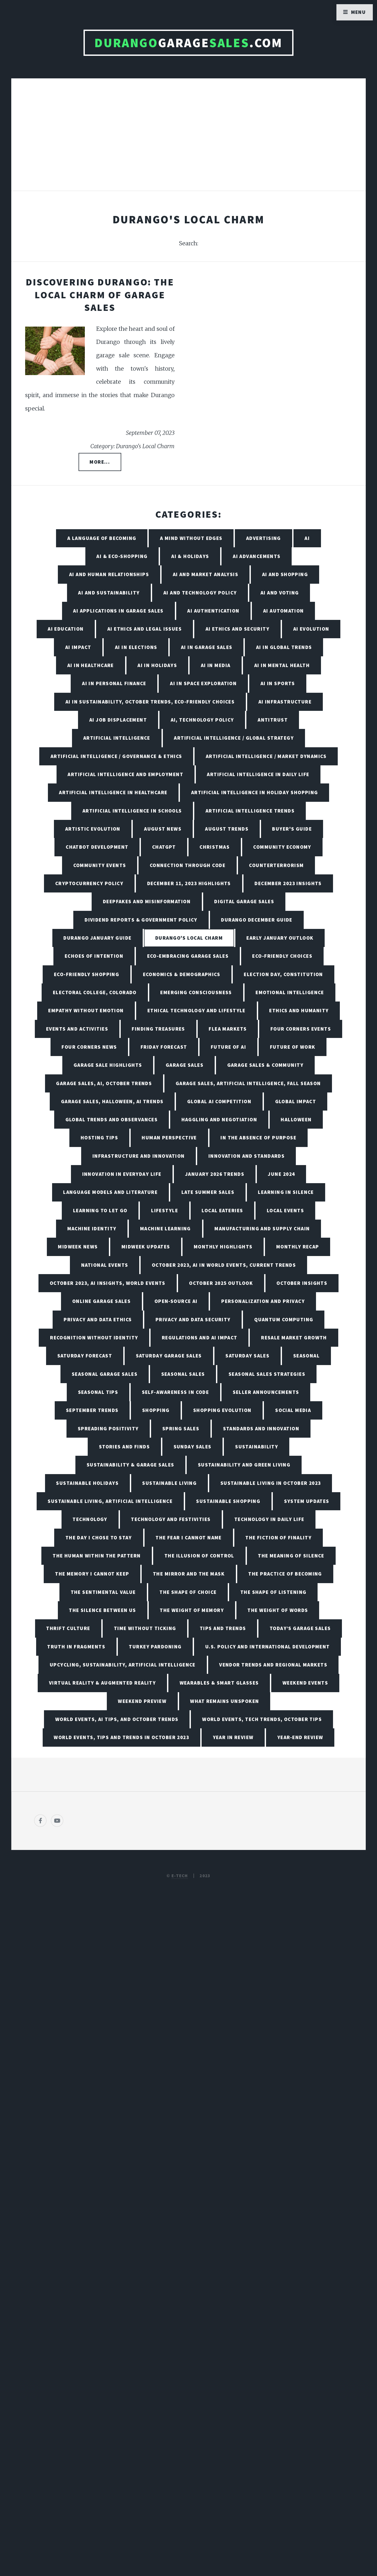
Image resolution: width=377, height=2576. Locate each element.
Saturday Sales (247, 1355)
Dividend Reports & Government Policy (141, 920)
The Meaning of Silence (291, 1555)
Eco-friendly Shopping (86, 974)
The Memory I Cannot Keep (92, 1574)
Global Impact (295, 1101)
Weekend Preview (142, 1701)
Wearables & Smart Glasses (219, 1683)
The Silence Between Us (102, 1610)
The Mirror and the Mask (189, 1574)
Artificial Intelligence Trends (250, 811)
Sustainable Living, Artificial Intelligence (110, 1501)
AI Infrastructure (285, 702)
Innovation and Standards (246, 1156)
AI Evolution (311, 629)
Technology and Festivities (170, 1519)
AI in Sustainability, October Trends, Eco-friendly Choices (150, 702)
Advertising (263, 538)
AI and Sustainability (109, 592)
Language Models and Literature (110, 1192)
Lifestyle (164, 1210)
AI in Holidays (157, 665)
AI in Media (216, 665)
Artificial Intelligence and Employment (125, 774)
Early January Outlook (279, 938)
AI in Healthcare (90, 665)
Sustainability (256, 1446)
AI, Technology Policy (202, 720)
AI (307, 538)
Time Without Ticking (145, 1628)
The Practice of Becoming (285, 1574)
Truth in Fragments (76, 1646)
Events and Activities (77, 1029)
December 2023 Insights (288, 883)
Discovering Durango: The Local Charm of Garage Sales (100, 294)
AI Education (66, 629)
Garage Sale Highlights (108, 1065)
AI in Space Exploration (203, 683)
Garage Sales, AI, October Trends (104, 1083)
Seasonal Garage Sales (104, 1374)
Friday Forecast (164, 1047)
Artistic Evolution (92, 829)
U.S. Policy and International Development (267, 1646)
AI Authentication (213, 611)
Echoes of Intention (94, 956)
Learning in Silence (286, 1192)
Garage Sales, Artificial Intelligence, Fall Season (248, 1083)
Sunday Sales (193, 1446)
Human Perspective (169, 1137)
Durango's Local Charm (189, 938)
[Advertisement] (188, 140)
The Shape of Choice (188, 1592)
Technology (90, 1519)
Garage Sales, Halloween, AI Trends (112, 1101)
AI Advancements (257, 556)
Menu (358, 12)
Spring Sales (180, 1428)
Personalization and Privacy (263, 1301)
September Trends (92, 1410)
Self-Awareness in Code (175, 1392)
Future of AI (228, 1047)
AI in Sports (277, 683)
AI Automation (283, 611)
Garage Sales (184, 1065)
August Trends (226, 829)
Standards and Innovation (261, 1428)
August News (162, 829)
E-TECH (179, 1876)
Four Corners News (89, 1047)
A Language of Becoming (101, 538)
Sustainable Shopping (228, 1501)
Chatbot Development (97, 847)
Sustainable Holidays (87, 1483)
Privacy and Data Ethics (98, 1319)
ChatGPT (164, 847)
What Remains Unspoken (224, 1701)
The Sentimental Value (103, 1592)
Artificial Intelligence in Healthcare (113, 792)
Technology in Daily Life (269, 1519)
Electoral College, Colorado (95, 992)
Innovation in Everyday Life (122, 1174)
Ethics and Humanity (299, 1010)
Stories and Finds (124, 1446)
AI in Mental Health (282, 665)
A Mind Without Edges (191, 538)
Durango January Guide (97, 938)
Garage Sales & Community (265, 1065)
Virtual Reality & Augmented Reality (102, 1683)
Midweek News (78, 1246)
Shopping (156, 1410)
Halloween (296, 1119)
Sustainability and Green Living (244, 1465)
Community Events (99, 865)
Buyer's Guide (292, 829)
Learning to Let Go (100, 1210)
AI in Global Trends (284, 647)
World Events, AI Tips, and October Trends (117, 1719)
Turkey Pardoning (155, 1646)
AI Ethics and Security (238, 629)
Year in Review (233, 1737)
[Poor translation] (46, 2397)
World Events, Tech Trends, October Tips (262, 1719)
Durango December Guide (256, 920)
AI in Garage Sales (206, 647)
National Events (104, 1265)
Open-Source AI (176, 1301)
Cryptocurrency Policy (89, 883)
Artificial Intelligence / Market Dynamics (266, 756)
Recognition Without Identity (94, 1337)
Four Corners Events (300, 1029)
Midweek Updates (145, 1246)
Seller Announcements (266, 1392)
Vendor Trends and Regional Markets (273, 1665)
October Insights (301, 1283)
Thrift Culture (68, 1628)
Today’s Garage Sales (300, 1628)
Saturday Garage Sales (169, 1355)
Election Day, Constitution (283, 974)
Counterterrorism (276, 865)
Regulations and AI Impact (199, 1337)
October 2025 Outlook (221, 1283)
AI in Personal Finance (114, 683)
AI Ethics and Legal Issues (144, 629)
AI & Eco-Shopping (121, 556)
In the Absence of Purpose (258, 1137)
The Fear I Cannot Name (189, 1537)
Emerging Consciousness (196, 992)
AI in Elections (136, 647)
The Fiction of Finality (278, 1537)
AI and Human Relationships (109, 574)
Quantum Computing (283, 1319)
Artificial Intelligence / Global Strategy (234, 738)
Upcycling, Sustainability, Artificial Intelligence (123, 1665)
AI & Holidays (190, 556)
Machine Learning (165, 1228)
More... (100, 462)
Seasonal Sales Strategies (267, 1374)
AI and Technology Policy (200, 592)
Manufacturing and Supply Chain (262, 1228)
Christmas (214, 847)
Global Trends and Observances (111, 1119)
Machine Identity (92, 1228)
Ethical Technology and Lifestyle (196, 1010)
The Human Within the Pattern (97, 1555)
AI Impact (78, 647)
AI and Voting (279, 592)
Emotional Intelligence (290, 992)
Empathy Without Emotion (86, 1010)
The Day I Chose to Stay (98, 1537)
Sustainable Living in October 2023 (270, 1483)
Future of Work (292, 1047)
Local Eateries (222, 1210)
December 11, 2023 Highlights (189, 883)
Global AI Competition (219, 1101)
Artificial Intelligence (116, 738)
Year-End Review (300, 1737)
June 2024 (281, 1174)
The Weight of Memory (192, 1610)
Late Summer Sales (207, 1192)
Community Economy (282, 847)
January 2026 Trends (214, 1174)
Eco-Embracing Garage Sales (188, 956)
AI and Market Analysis (206, 574)
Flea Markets (228, 1029)
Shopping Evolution (222, 1410)
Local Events (285, 1210)
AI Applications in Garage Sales (118, 611)
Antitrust (273, 720)
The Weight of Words (277, 1610)
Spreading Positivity (108, 1428)
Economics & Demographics (181, 974)
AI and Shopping (285, 574)
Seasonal (306, 1355)
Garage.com (188, 43)
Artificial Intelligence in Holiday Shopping (254, 792)
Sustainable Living (169, 1483)
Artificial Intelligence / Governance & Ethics (116, 756)
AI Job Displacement (118, 720)
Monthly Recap (297, 1246)
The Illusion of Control (199, 1555)
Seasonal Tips (98, 1392)
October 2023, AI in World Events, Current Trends (224, 1265)
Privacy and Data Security (193, 1319)
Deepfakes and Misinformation (147, 901)
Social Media (293, 1410)
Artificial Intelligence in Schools (132, 811)
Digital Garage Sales (244, 901)
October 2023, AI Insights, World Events (107, 1283)
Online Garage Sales (101, 1301)
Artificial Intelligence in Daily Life (258, 774)
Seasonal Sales (183, 1374)
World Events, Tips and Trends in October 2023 (121, 1737)
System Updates (306, 1501)
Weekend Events (305, 1683)
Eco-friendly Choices (282, 956)
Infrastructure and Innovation (138, 1156)
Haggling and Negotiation (219, 1119)
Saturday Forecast (84, 1355)
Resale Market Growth (294, 1337)
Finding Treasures (158, 1029)
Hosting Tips (99, 1137)
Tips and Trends (223, 1628)
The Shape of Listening (273, 1592)
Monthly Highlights (223, 1246)
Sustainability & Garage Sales (130, 1465)
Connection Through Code (187, 865)
